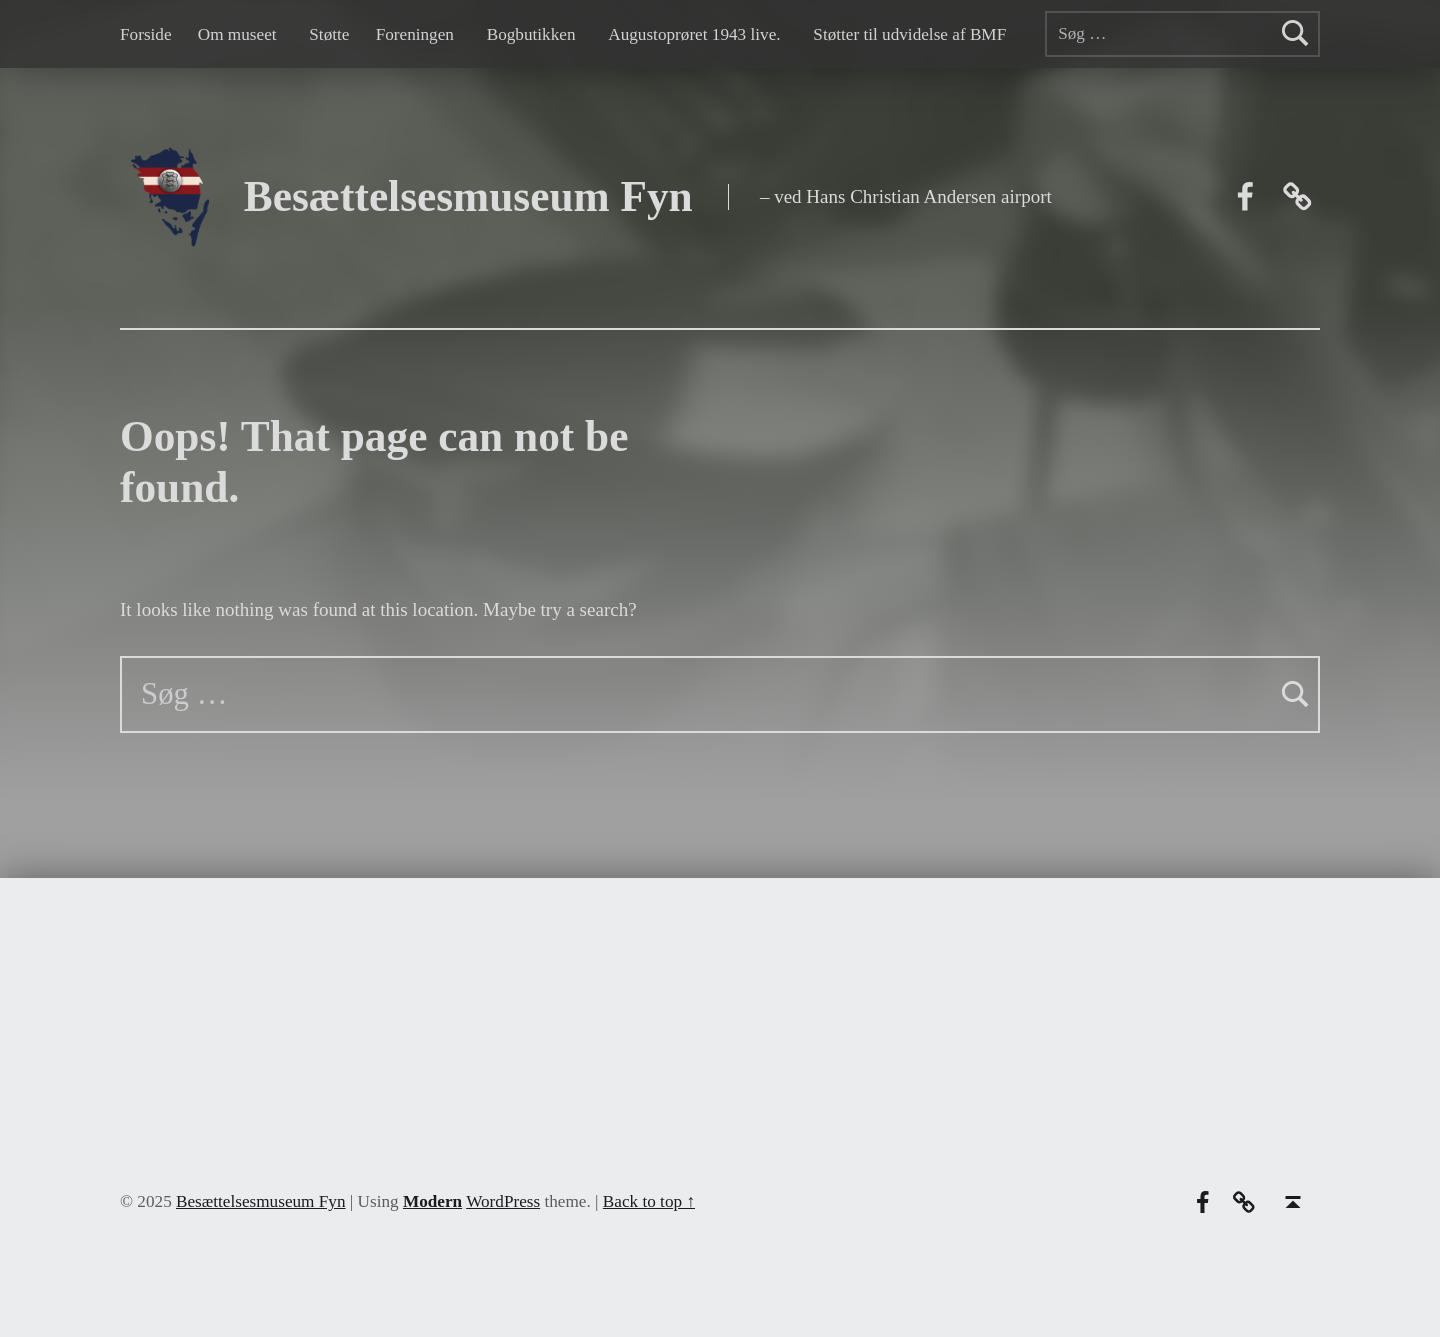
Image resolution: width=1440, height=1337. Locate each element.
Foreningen (415, 34)
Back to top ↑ (649, 1201)
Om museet (237, 34)
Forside (146, 34)
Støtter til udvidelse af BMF (909, 34)
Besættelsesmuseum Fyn (468, 196)
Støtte (329, 34)
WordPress (503, 1201)
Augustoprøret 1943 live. (694, 34)
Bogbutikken (531, 34)
